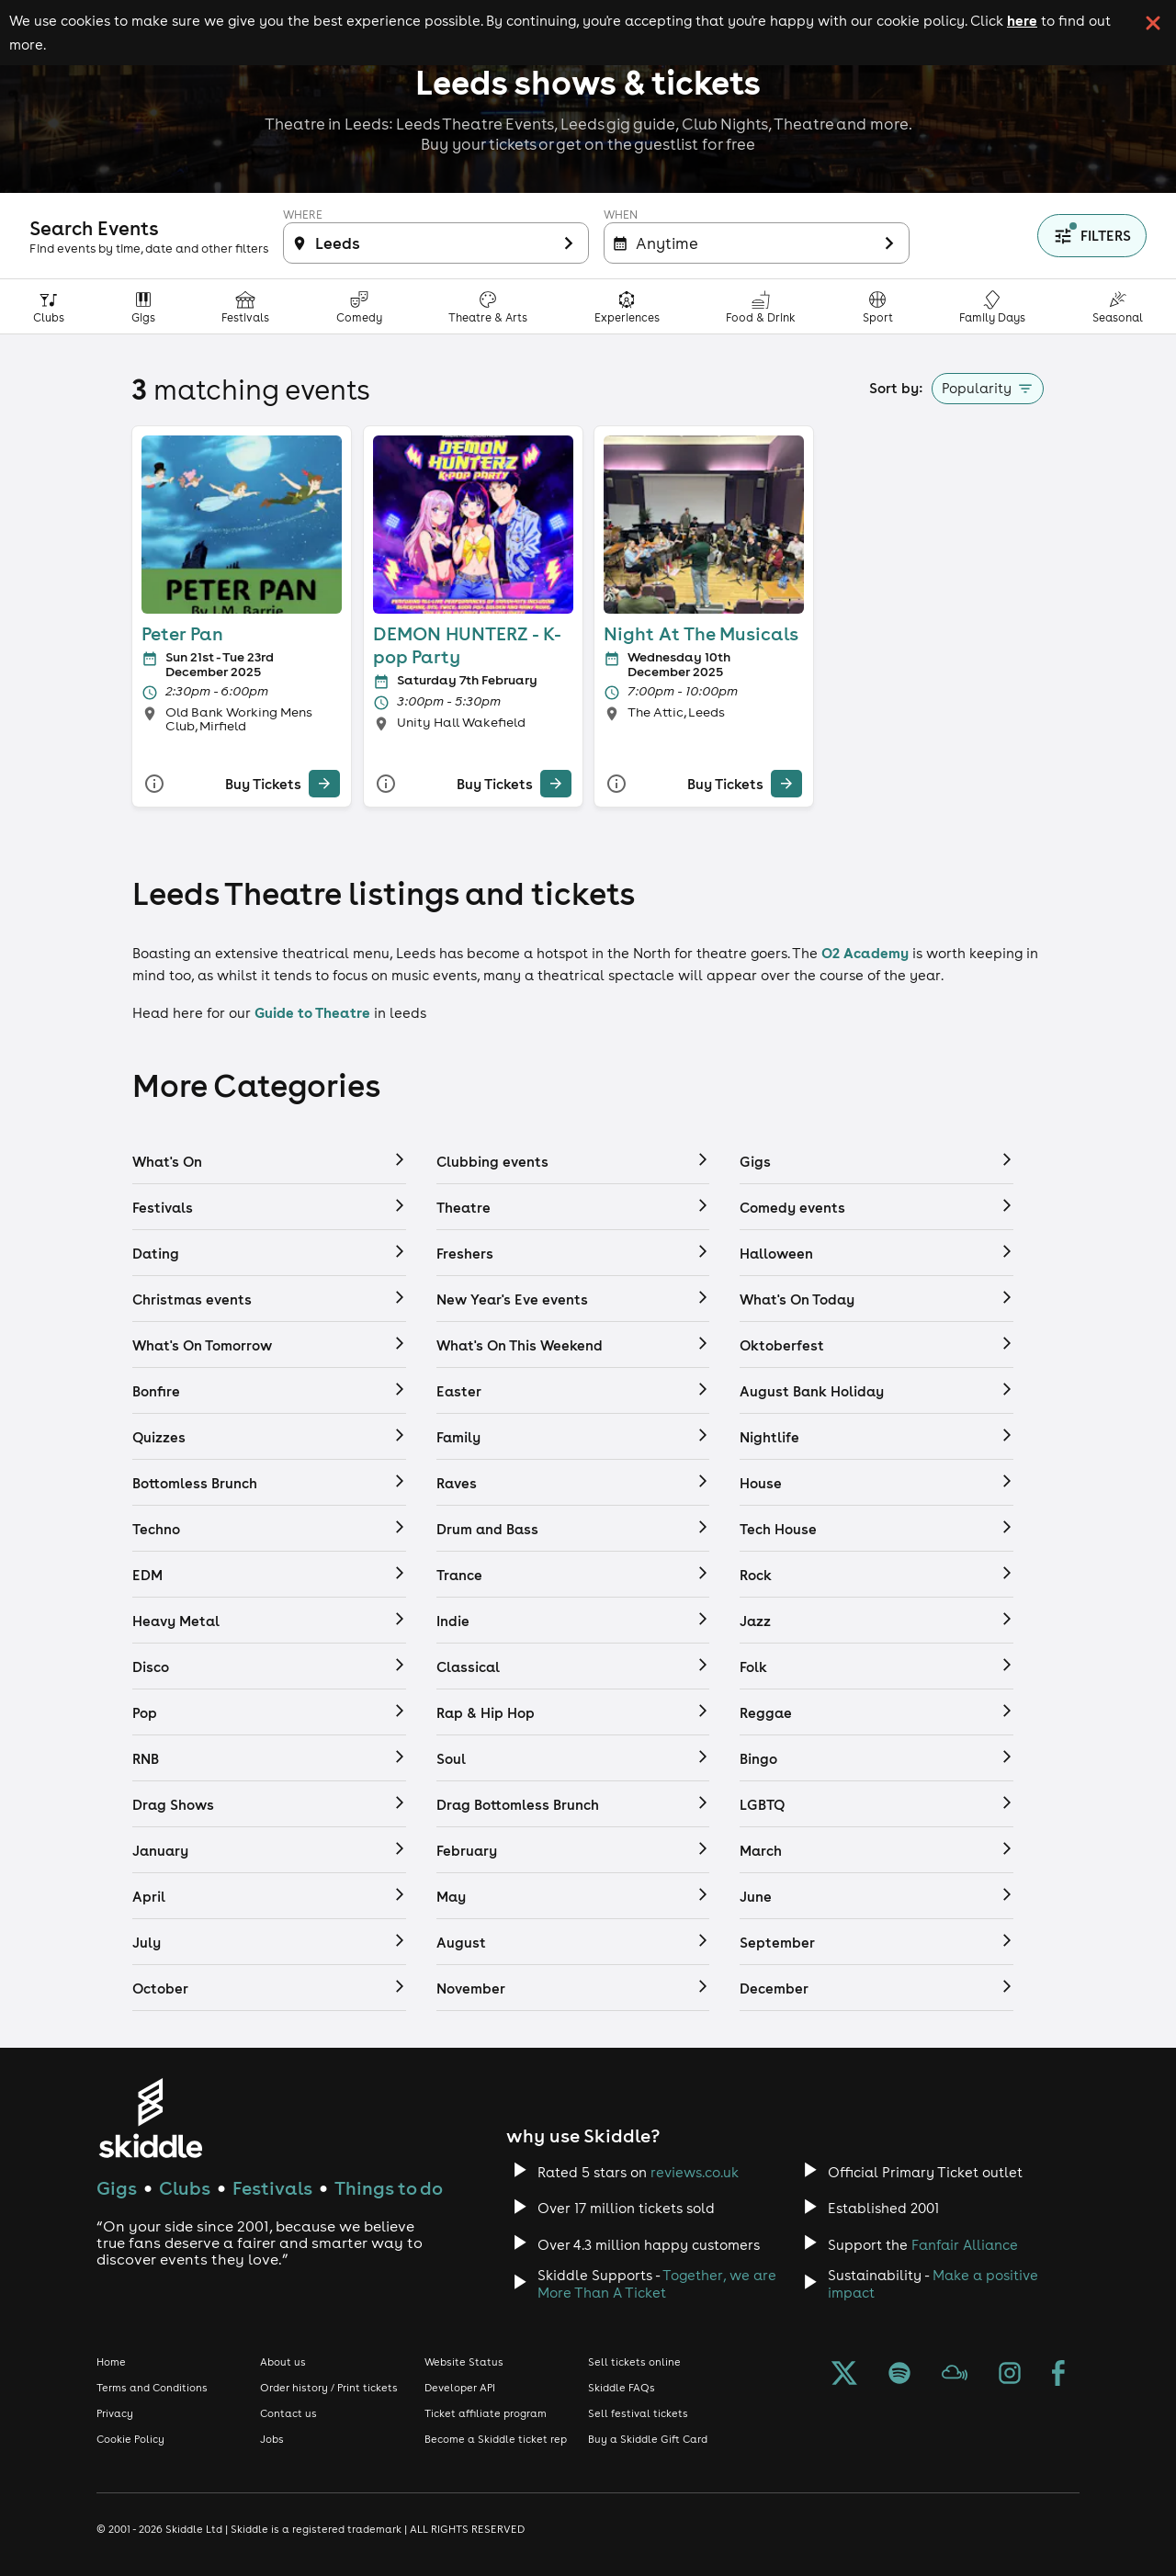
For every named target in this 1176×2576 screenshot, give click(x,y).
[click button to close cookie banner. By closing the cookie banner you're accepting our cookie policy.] (1153, 23)
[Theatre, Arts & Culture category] (488, 306)
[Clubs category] (49, 306)
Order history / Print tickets (329, 2387)
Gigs (116, 2187)
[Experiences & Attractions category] (627, 306)
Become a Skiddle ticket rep (495, 2439)
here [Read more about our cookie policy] (1022, 20)
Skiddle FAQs (621, 2387)
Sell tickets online (634, 2362)
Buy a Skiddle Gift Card (647, 2439)
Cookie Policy (130, 2439)
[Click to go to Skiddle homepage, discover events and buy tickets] (150, 2118)
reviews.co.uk (694, 2172)
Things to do (388, 2187)
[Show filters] (1092, 235)
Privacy (114, 2413)
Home (111, 2362)
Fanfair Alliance (964, 2245)
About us (283, 2362)
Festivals (272, 2187)
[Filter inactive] (436, 243)
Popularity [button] (977, 388)
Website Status (463, 2362)
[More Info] (154, 783)
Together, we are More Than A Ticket (656, 2283)
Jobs (272, 2439)
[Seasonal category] (1118, 306)
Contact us (288, 2413)
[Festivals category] (245, 306)
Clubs (184, 2187)
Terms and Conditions (152, 2387)
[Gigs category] (143, 306)
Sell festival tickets (638, 2413)
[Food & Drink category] (761, 306)
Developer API (459, 2387)
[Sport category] (878, 306)
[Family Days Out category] (992, 306)
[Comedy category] (359, 306)
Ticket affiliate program (485, 2413)
